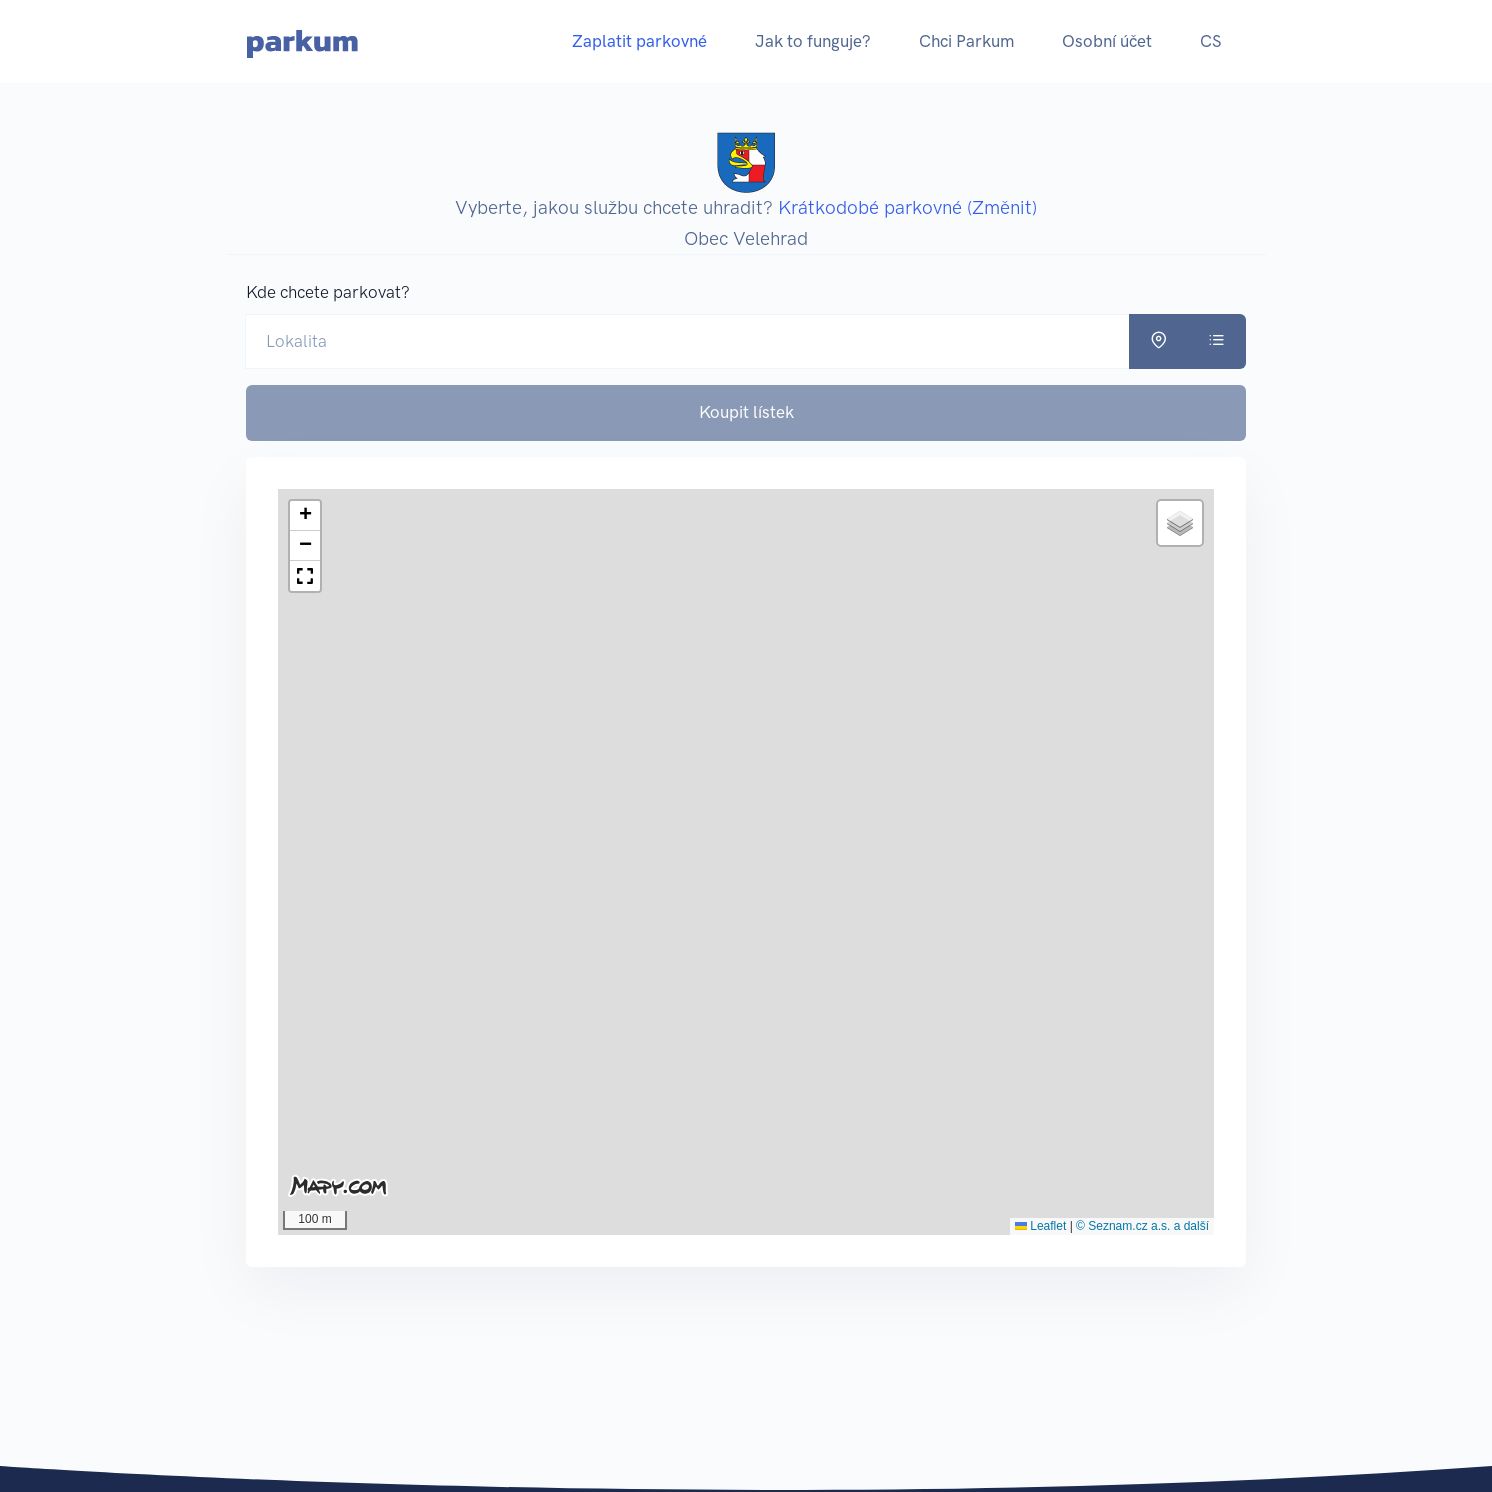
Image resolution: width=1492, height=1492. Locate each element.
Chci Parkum (966, 41)
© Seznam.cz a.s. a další (1142, 1226)
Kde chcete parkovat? (328, 292)
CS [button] (1211, 41)
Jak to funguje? (813, 41)
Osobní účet (1107, 41)
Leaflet (1040, 1226)
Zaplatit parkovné (639, 41)
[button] (305, 516)
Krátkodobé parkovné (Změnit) (907, 207)
